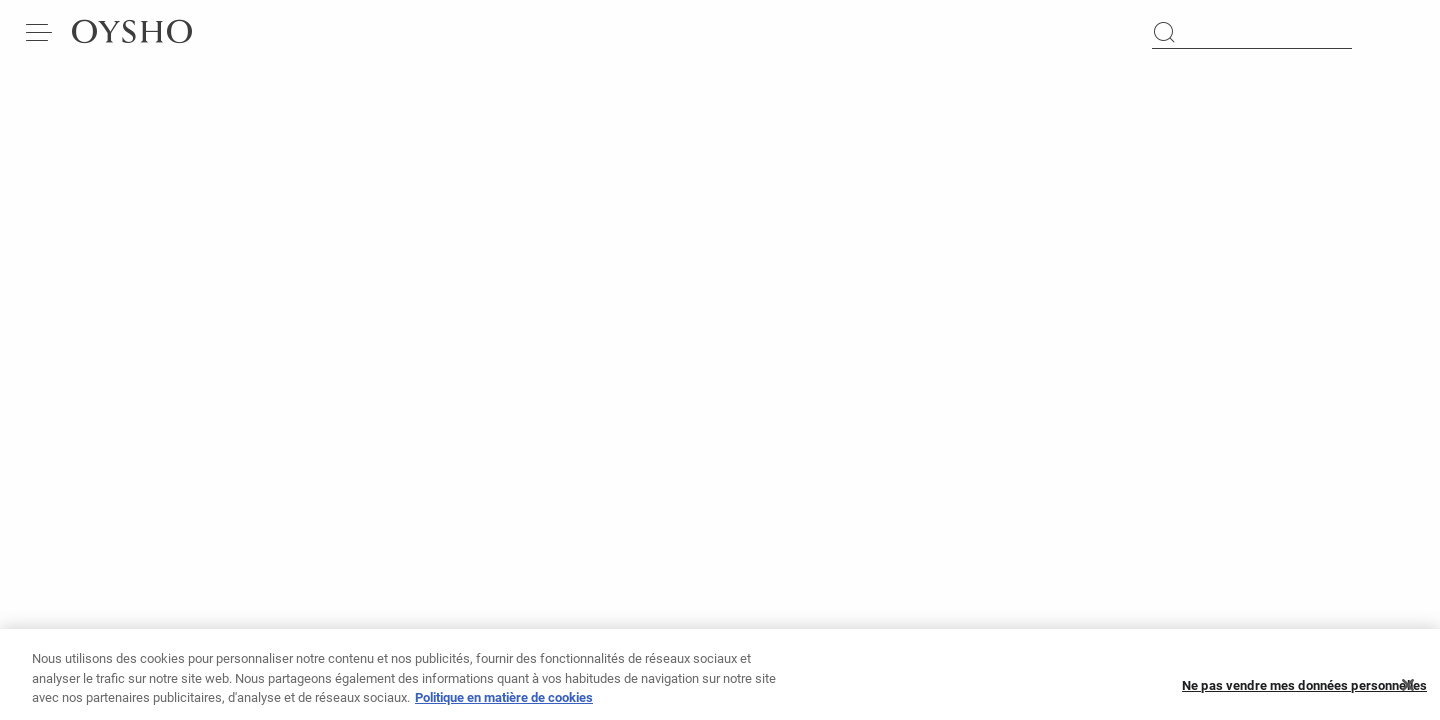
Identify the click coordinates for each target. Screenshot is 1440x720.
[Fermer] (1408, 691)
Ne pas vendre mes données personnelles (1304, 691)
